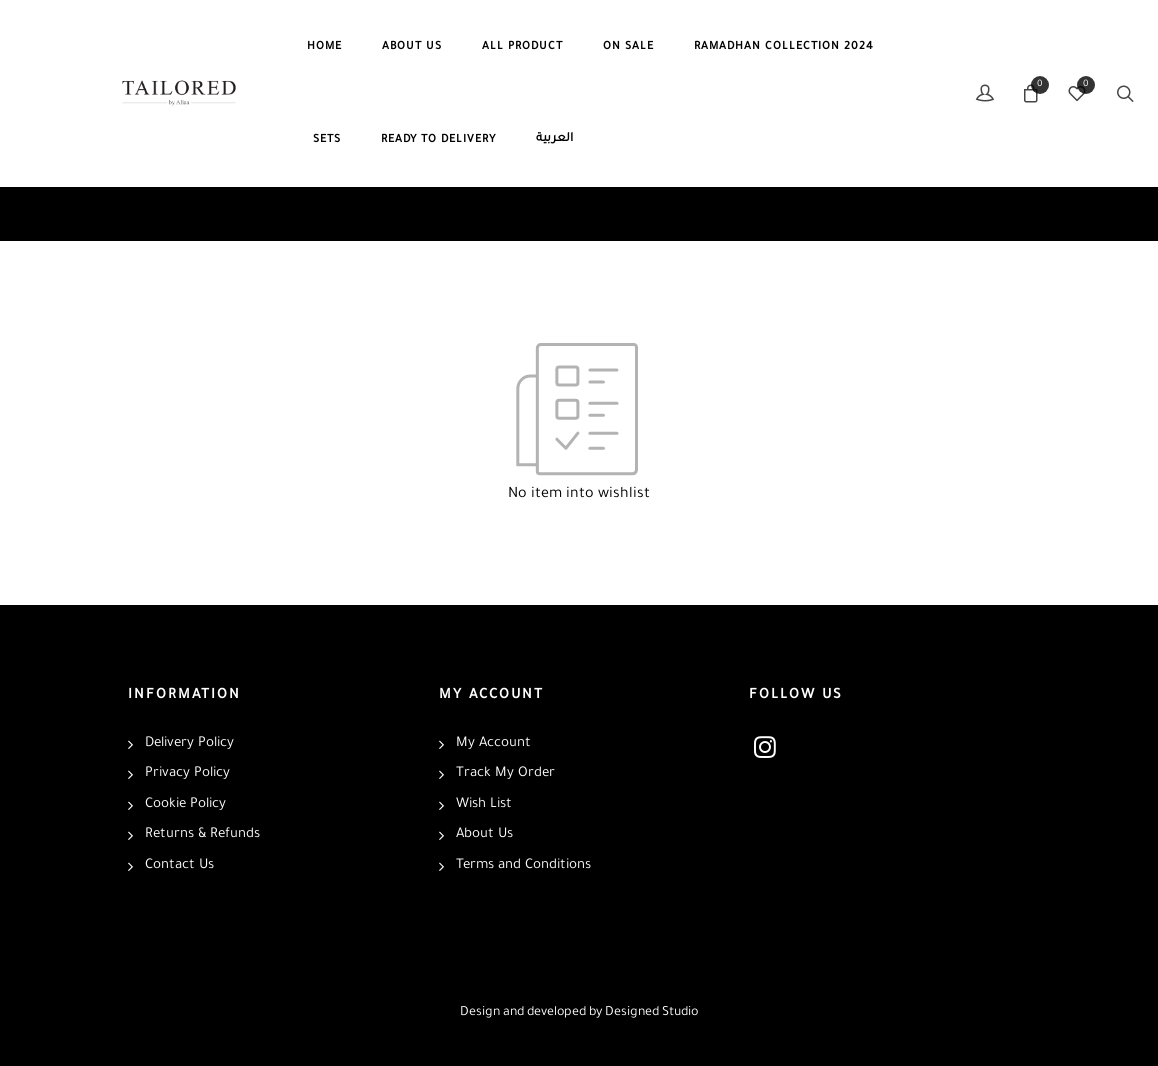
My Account (493, 743)
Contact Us (179, 865)
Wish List (484, 804)
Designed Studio (651, 1013)
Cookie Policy (185, 804)
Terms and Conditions (523, 865)
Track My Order (505, 773)
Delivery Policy (189, 743)
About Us (484, 834)
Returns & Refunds (202, 834)
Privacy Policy (187, 773)
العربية (554, 139)
